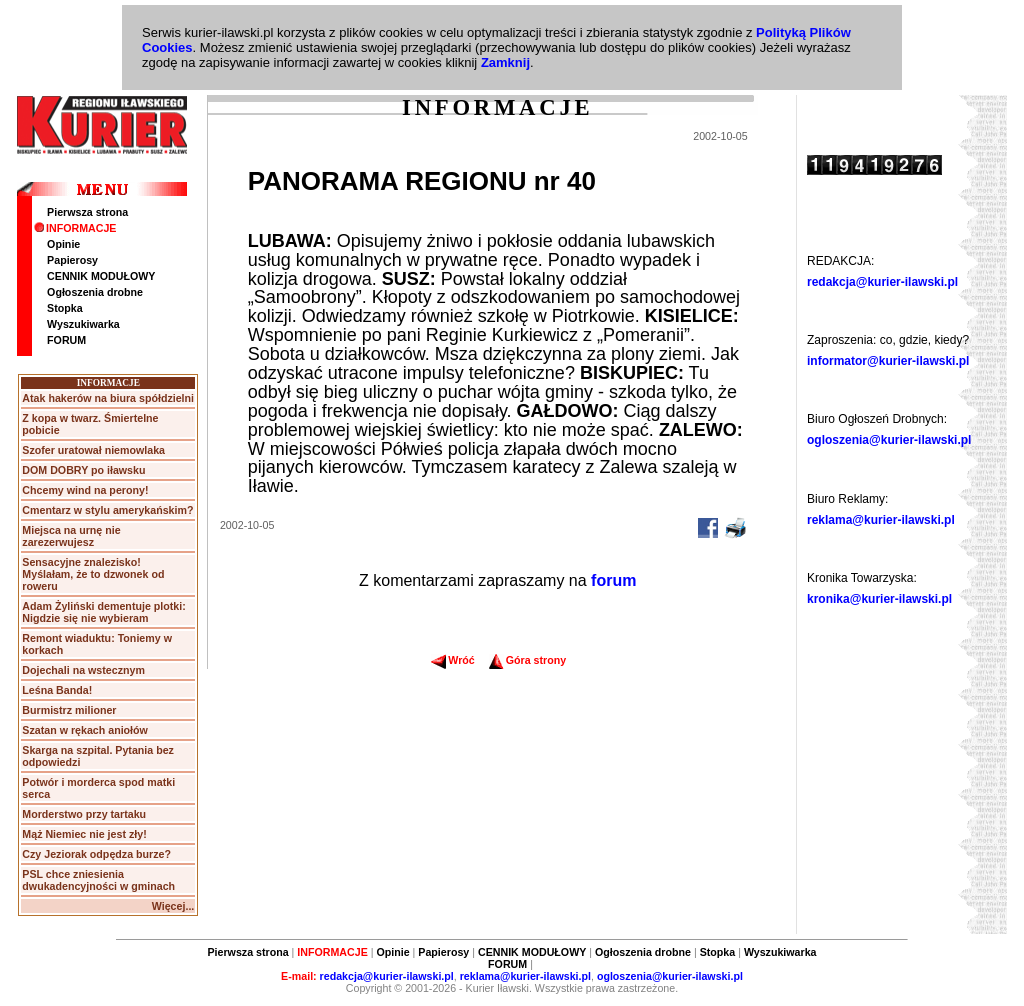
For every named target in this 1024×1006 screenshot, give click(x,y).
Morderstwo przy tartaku (84, 814)
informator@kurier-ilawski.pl (888, 361)
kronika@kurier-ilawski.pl (879, 599)
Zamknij (505, 62)
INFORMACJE (75, 228)
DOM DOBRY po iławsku (83, 470)
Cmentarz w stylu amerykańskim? (107, 510)
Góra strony (527, 660)
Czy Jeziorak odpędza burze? (96, 854)
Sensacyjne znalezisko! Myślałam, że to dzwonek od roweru (93, 574)
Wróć (452, 660)
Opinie (63, 244)
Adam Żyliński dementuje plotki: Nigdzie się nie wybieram (103, 612)
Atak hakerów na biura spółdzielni (108, 398)
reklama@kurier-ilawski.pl (881, 520)
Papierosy (72, 260)
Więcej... (173, 906)
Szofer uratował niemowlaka (93, 450)
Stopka (65, 308)
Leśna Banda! (57, 690)
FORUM (66, 340)
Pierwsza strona (87, 212)
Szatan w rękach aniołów (85, 730)
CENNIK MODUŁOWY (101, 276)
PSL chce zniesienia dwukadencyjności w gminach (98, 880)
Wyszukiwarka (83, 324)
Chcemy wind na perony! (85, 490)
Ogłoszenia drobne (95, 292)
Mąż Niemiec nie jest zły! (84, 834)
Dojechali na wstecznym (83, 670)
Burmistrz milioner (69, 710)
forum (613, 580)
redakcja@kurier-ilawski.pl (882, 282)
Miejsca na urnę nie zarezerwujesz (71, 536)
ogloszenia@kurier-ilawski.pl (889, 440)
